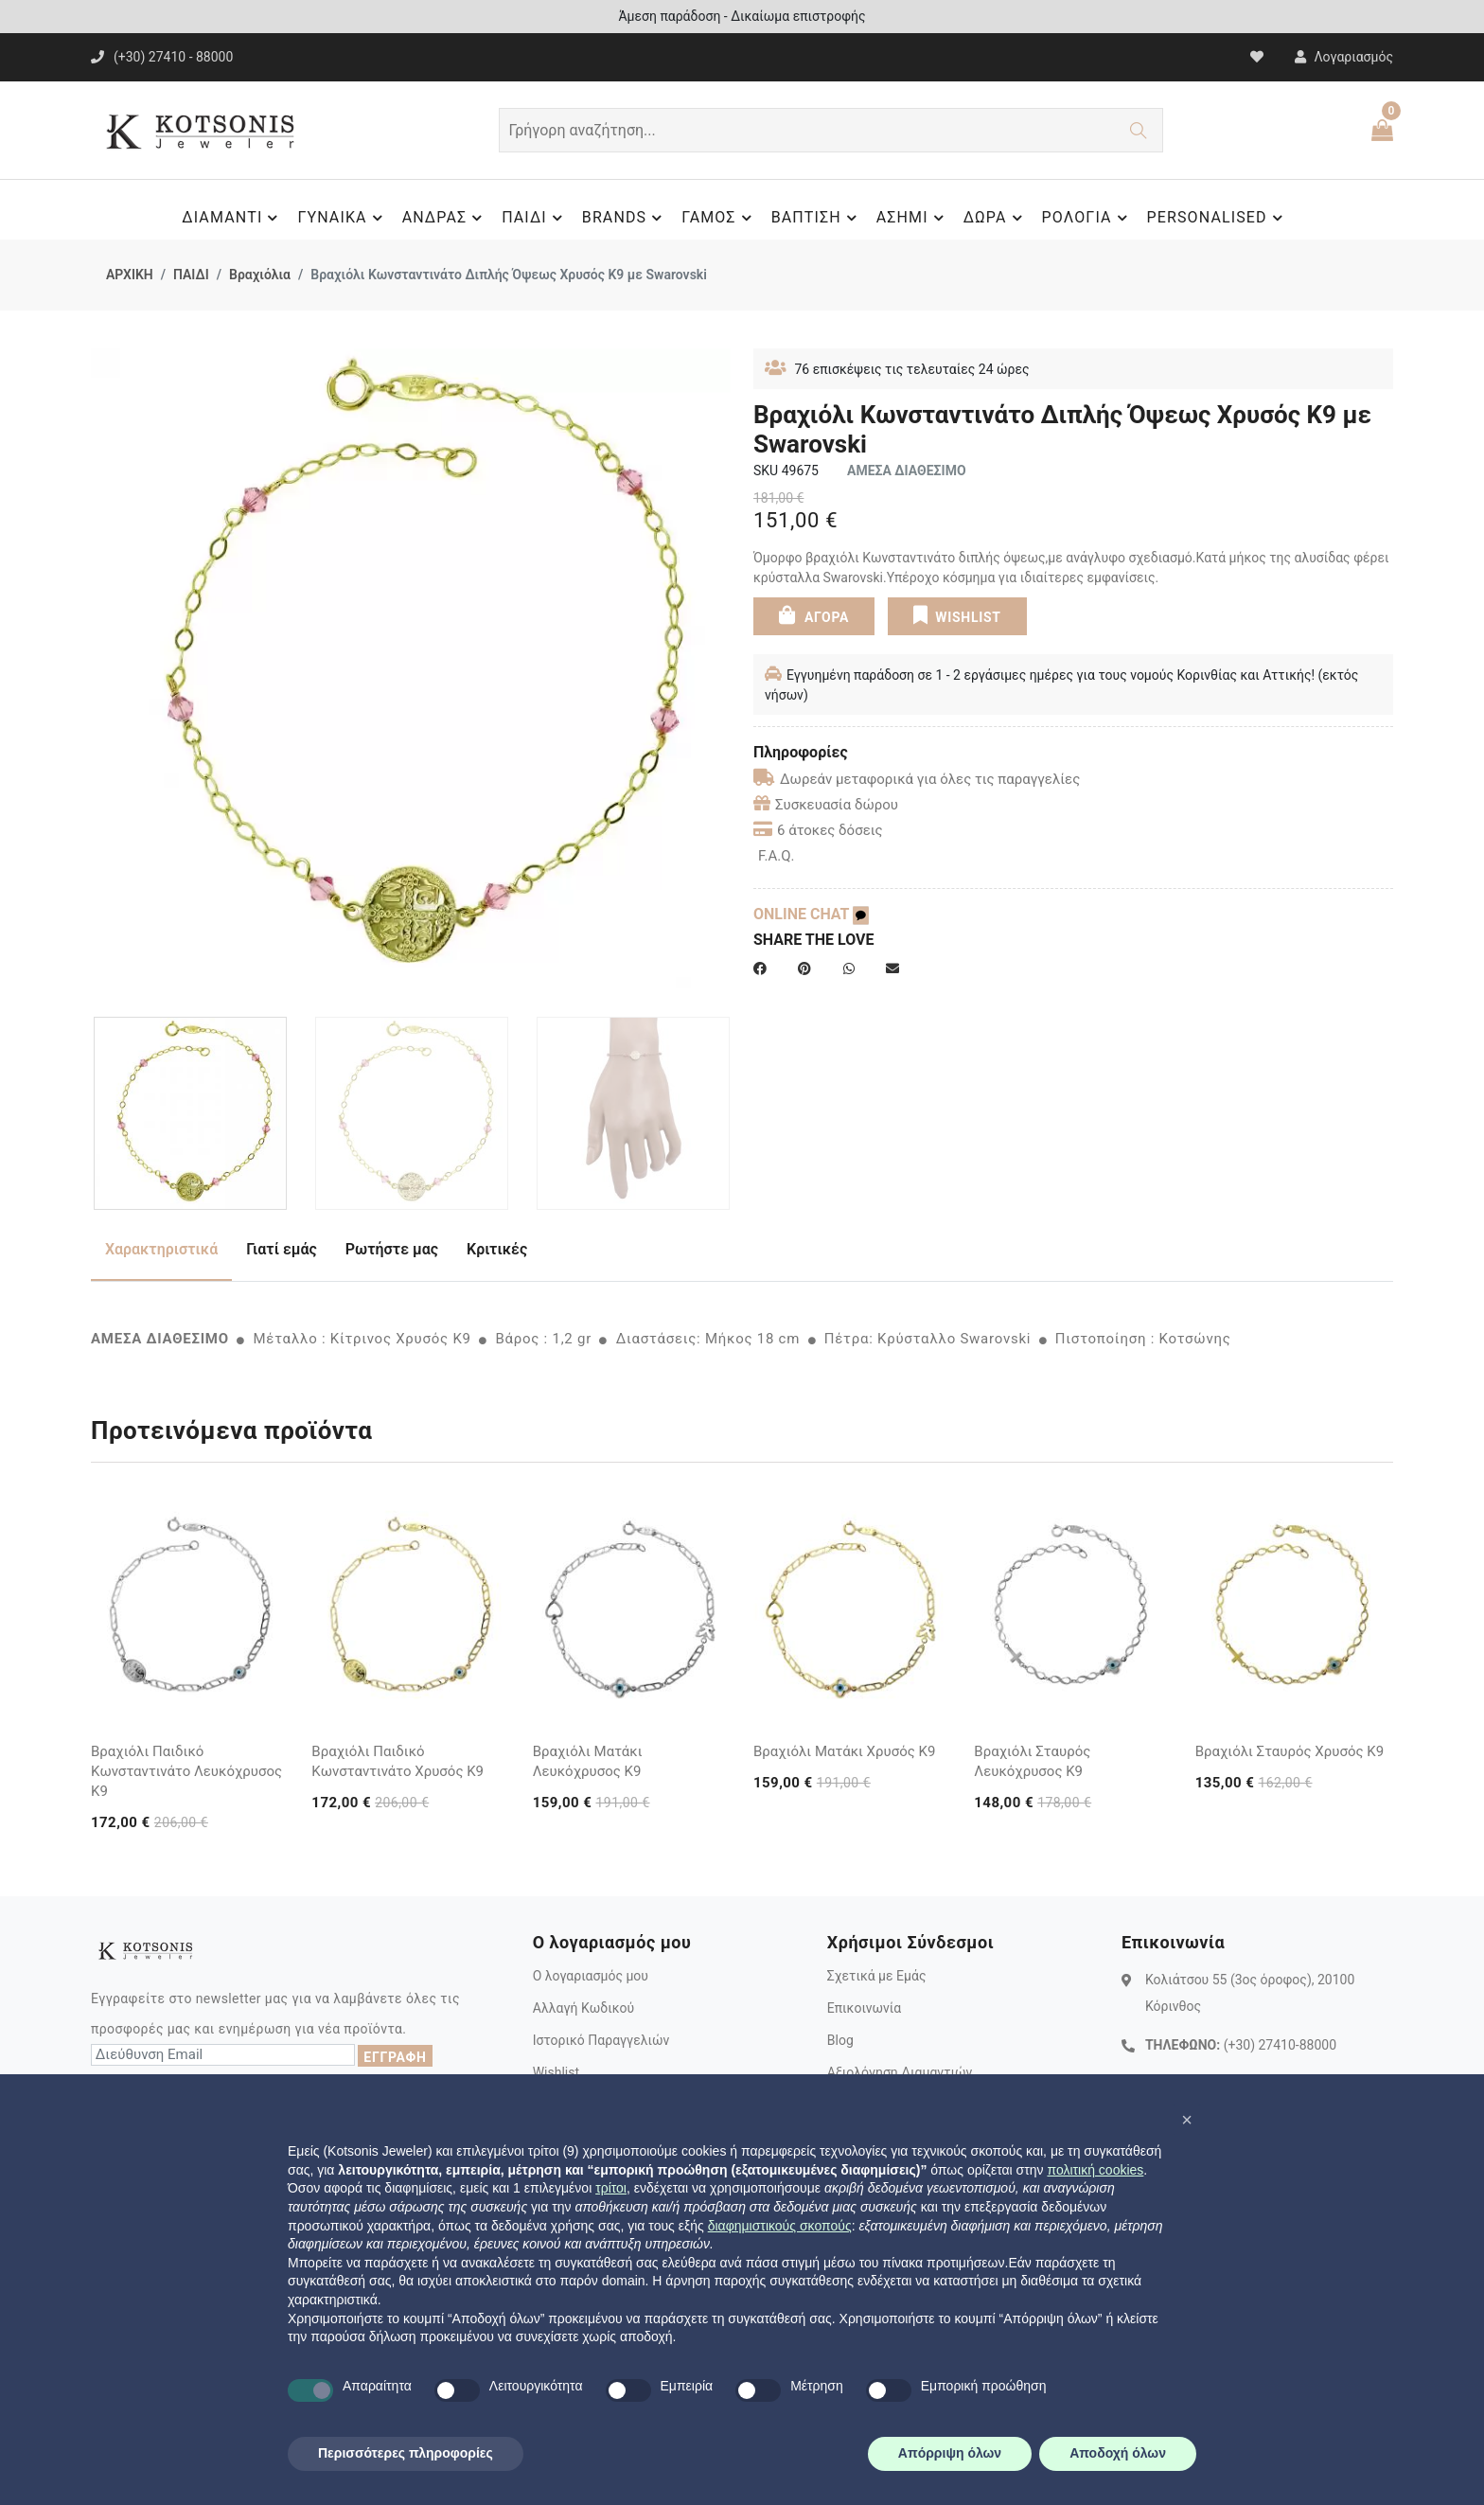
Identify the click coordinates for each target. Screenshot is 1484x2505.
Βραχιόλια (260, 274)
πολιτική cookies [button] (1095, 2169)
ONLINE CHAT (811, 914)
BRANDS (624, 218)
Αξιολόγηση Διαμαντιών (900, 2072)
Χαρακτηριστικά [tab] (161, 1249)
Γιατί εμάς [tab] (281, 1249)
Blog (840, 2040)
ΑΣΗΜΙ (912, 218)
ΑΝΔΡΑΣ (445, 218)
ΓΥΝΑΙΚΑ (342, 218)
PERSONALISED (1217, 218)
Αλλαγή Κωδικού (583, 2008)
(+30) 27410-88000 (1280, 2044)
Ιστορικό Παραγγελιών (601, 2040)
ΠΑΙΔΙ (535, 218)
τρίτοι (611, 2187)
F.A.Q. (776, 855)
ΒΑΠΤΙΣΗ (816, 218)
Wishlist (556, 2072)
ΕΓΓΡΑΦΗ (394, 2057)
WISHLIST (956, 615)
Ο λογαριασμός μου (590, 1975)
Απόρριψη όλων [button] (949, 2453)
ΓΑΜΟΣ (718, 218)
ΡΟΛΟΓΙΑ (1087, 218)
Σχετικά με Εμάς (877, 1975)
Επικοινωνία (864, 2008)
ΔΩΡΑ (995, 218)
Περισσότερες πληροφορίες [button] (405, 2453)
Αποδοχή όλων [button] (1117, 2453)
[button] (1187, 2120)
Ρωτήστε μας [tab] (391, 1249)
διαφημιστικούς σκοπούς (780, 2225)
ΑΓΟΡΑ (814, 615)
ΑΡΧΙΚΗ (129, 274)
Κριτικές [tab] (497, 1249)
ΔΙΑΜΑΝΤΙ (232, 218)
